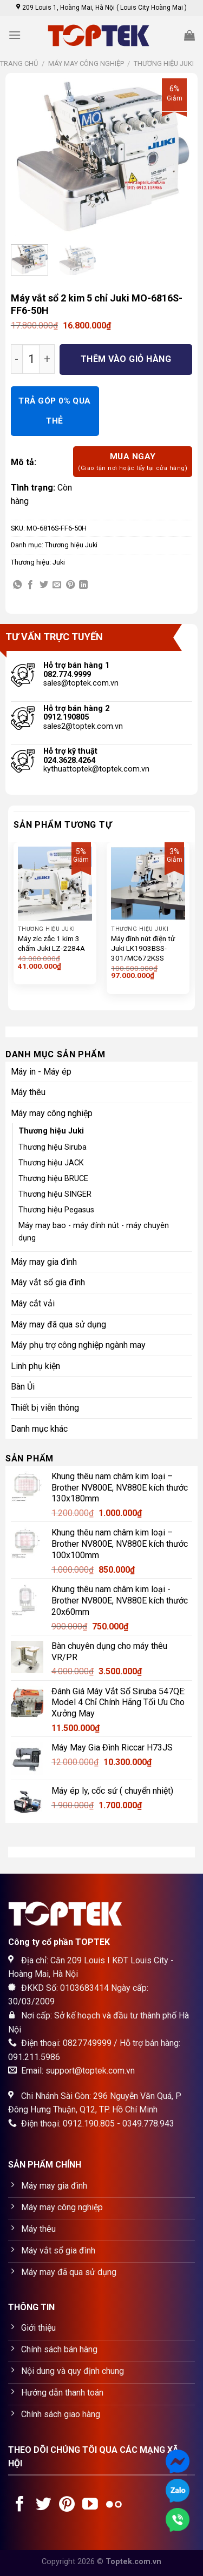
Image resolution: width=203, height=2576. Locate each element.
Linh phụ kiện (35, 1366)
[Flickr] (114, 2505)
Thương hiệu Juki (164, 63)
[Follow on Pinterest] (67, 2505)
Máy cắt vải (33, 1303)
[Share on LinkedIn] (83, 585)
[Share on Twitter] (44, 585)
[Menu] (14, 35)
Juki (59, 562)
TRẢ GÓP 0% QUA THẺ (54, 411)
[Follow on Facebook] (20, 2505)
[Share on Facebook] (30, 585)
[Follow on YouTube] (90, 2505)
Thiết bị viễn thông (45, 1408)
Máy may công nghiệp (86, 63)
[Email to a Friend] (57, 585)
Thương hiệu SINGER (54, 1194)
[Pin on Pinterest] (70, 585)
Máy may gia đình (44, 1262)
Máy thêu (28, 1092)
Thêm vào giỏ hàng (126, 359)
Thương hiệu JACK (51, 1163)
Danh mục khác (39, 1429)
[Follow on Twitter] (43, 2505)
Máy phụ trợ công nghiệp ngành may (78, 1345)
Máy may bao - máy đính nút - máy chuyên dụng (93, 1232)
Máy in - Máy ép (41, 1071)
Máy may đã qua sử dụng (58, 1324)
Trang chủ (19, 63)
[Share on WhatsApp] (17, 585)
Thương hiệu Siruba (52, 1147)
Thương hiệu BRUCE (53, 1178)
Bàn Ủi (23, 1386)
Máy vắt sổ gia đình (48, 1282)
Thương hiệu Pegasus (56, 1210)
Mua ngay (132, 462)
